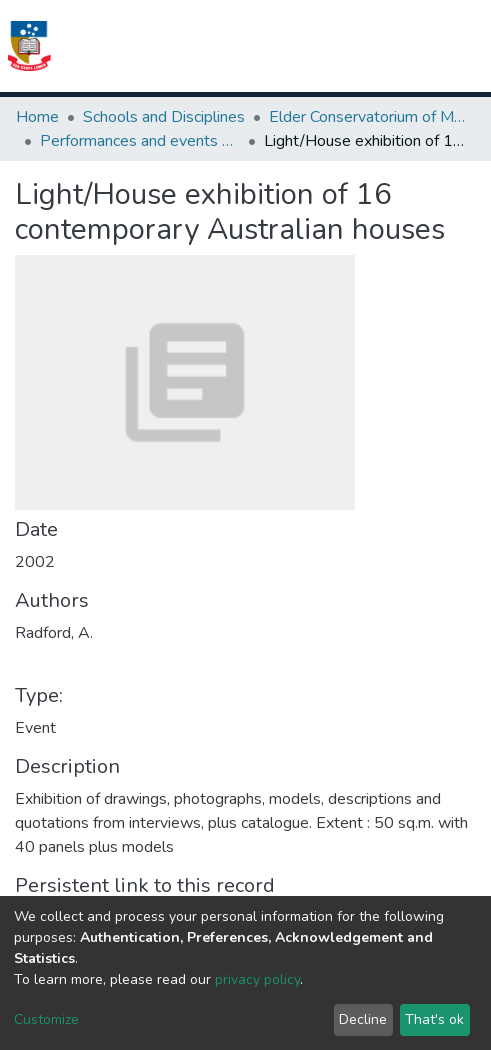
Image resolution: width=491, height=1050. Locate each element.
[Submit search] (342, 46)
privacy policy (257, 979)
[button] (367, 46)
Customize (46, 1019)
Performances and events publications (140, 141)
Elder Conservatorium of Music (369, 117)
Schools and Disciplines (164, 117)
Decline (363, 1019)
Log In (404, 46)
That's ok (434, 1019)
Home (37, 117)
